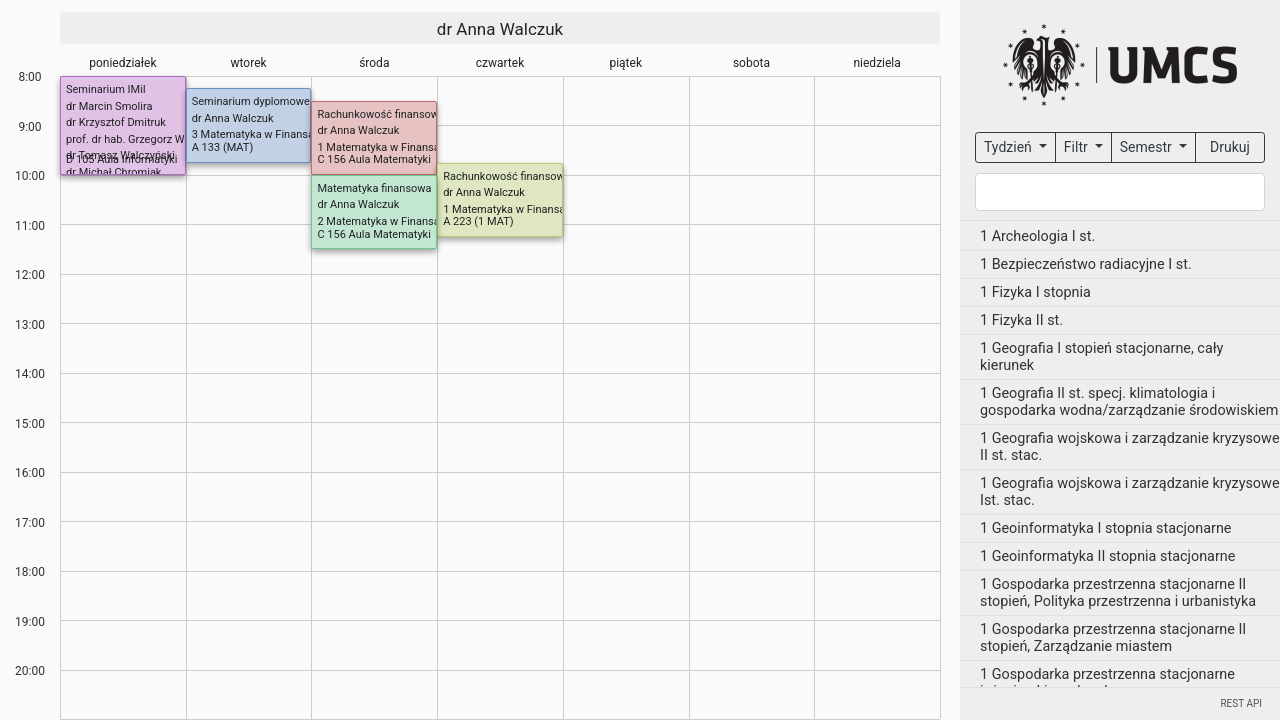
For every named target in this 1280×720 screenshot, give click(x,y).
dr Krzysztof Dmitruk (116, 122)
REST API (1241, 703)
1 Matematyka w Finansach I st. (520, 209)
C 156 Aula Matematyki (373, 159)
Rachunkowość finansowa (381, 114)
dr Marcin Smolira (109, 106)
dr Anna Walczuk (500, 29)
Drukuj (1230, 147)
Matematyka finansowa (374, 188)
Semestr (1147, 147)
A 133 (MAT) (223, 147)
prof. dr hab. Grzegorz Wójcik (136, 139)
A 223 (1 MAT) (478, 221)
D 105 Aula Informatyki (121, 159)
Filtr (1077, 147)
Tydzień (1009, 147)
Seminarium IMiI (106, 89)
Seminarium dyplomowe (251, 101)
